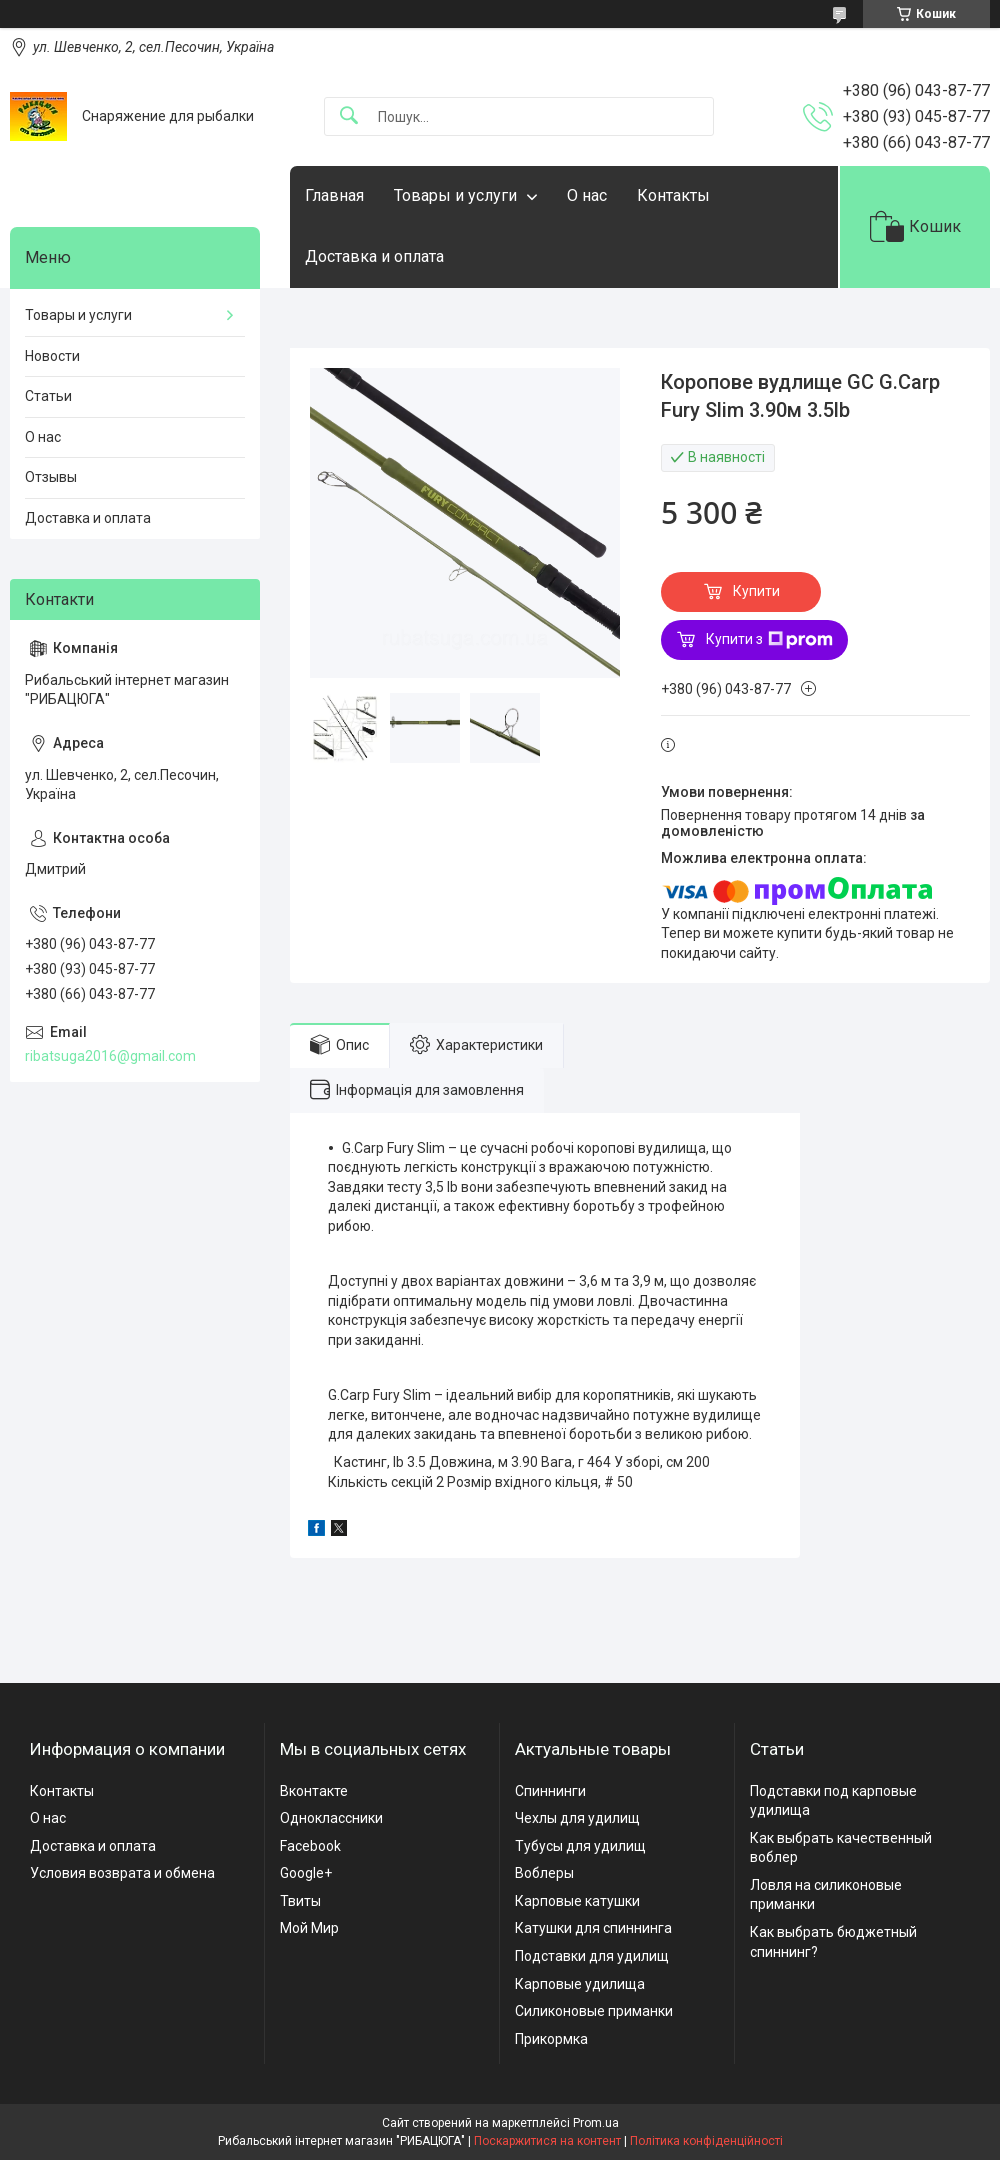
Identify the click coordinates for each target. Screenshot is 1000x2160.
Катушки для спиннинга (593, 1928)
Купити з (769, 640)
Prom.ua (596, 2123)
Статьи (48, 396)
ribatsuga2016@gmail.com (110, 1056)
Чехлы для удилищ (577, 1818)
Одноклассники (331, 1818)
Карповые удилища (580, 1984)
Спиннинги (550, 1791)
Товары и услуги (455, 195)
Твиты (300, 1901)
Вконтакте (314, 1791)
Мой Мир (309, 1928)
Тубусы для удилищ (580, 1846)
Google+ (306, 1873)
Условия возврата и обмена (122, 1873)
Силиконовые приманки (594, 2011)
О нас (587, 195)
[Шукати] (349, 116)
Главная (334, 195)
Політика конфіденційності (706, 2141)
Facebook (310, 1846)
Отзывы (51, 477)
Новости (52, 356)
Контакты (673, 195)
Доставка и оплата (374, 256)
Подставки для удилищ (592, 1956)
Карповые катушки (577, 1901)
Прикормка (551, 2039)
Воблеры (544, 1873)
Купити (756, 591)
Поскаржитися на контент (547, 2141)
